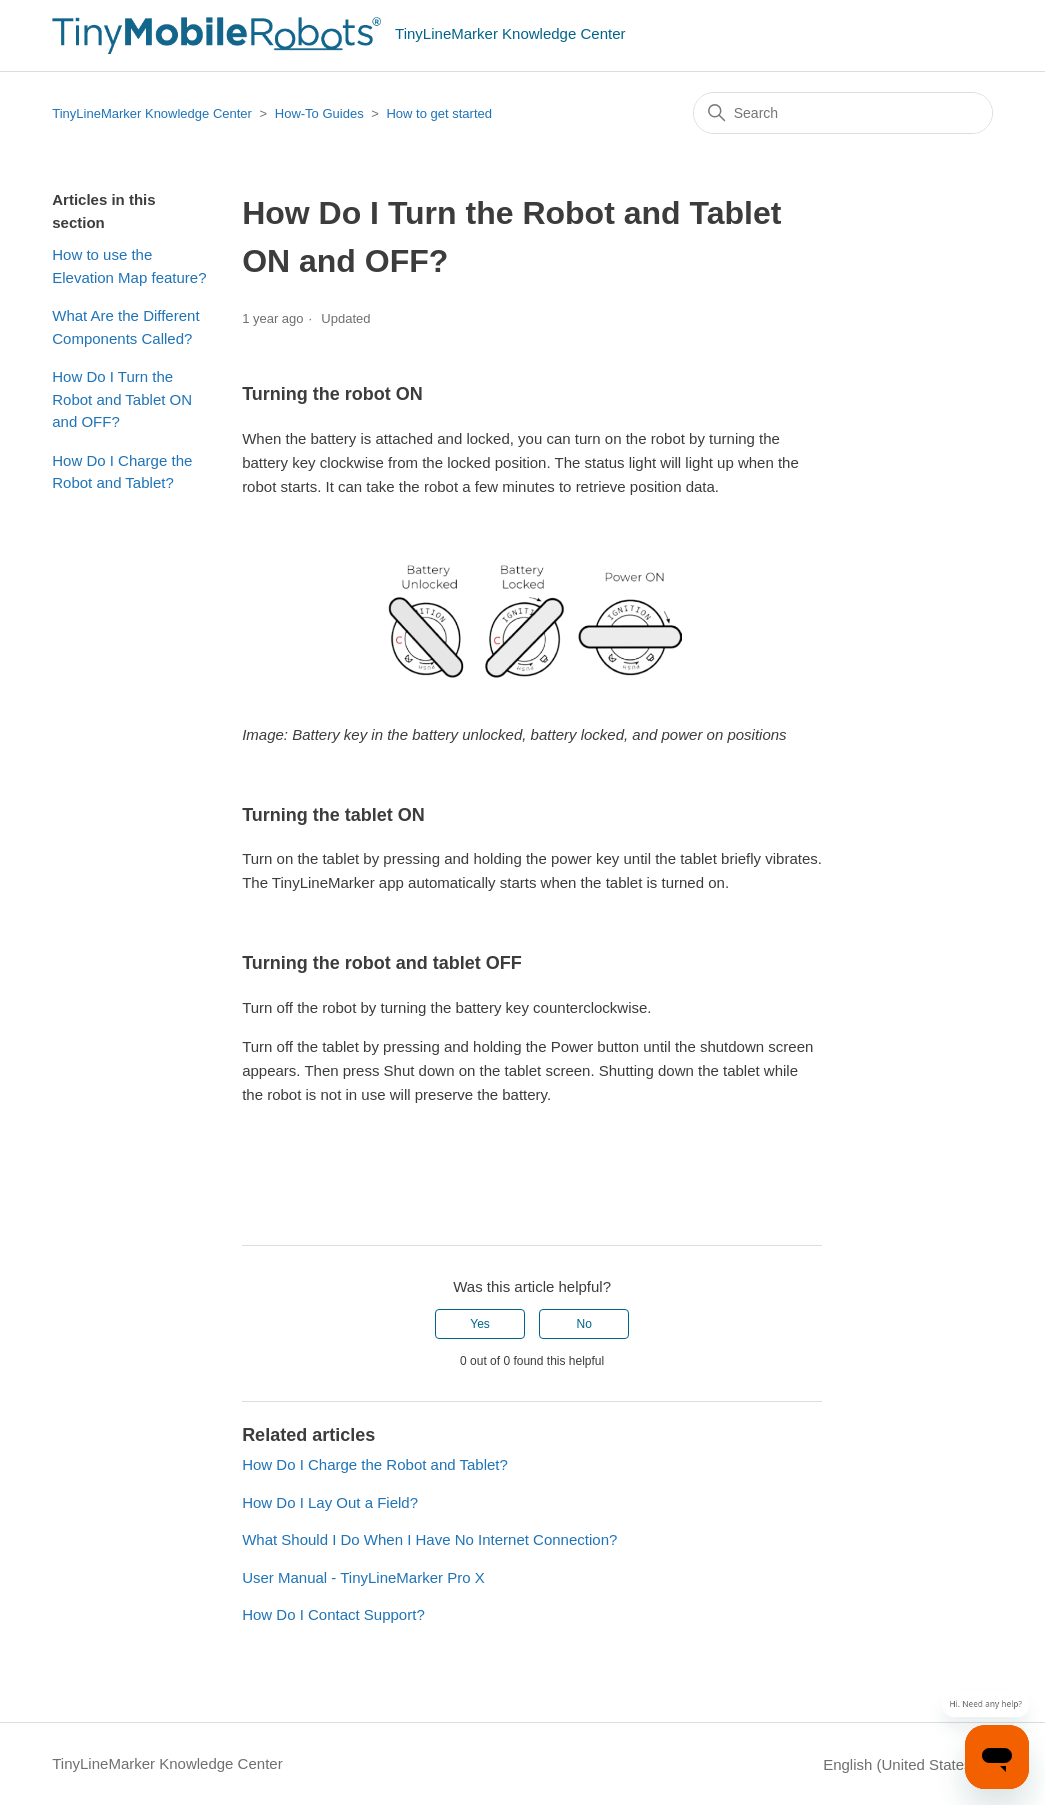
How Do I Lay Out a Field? (330, 1502)
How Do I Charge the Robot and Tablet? (122, 472)
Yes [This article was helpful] (480, 1324)
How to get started (439, 113)
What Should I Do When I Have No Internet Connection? (429, 1539)
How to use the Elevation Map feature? (129, 266)
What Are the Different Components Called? (125, 327)
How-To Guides (319, 113)
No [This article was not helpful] (584, 1324)
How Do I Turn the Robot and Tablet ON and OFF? (122, 399)
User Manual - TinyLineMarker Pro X (363, 1577)
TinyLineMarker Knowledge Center (152, 113)
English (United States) (908, 1764)
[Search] (843, 113)
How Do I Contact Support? (333, 1614)
